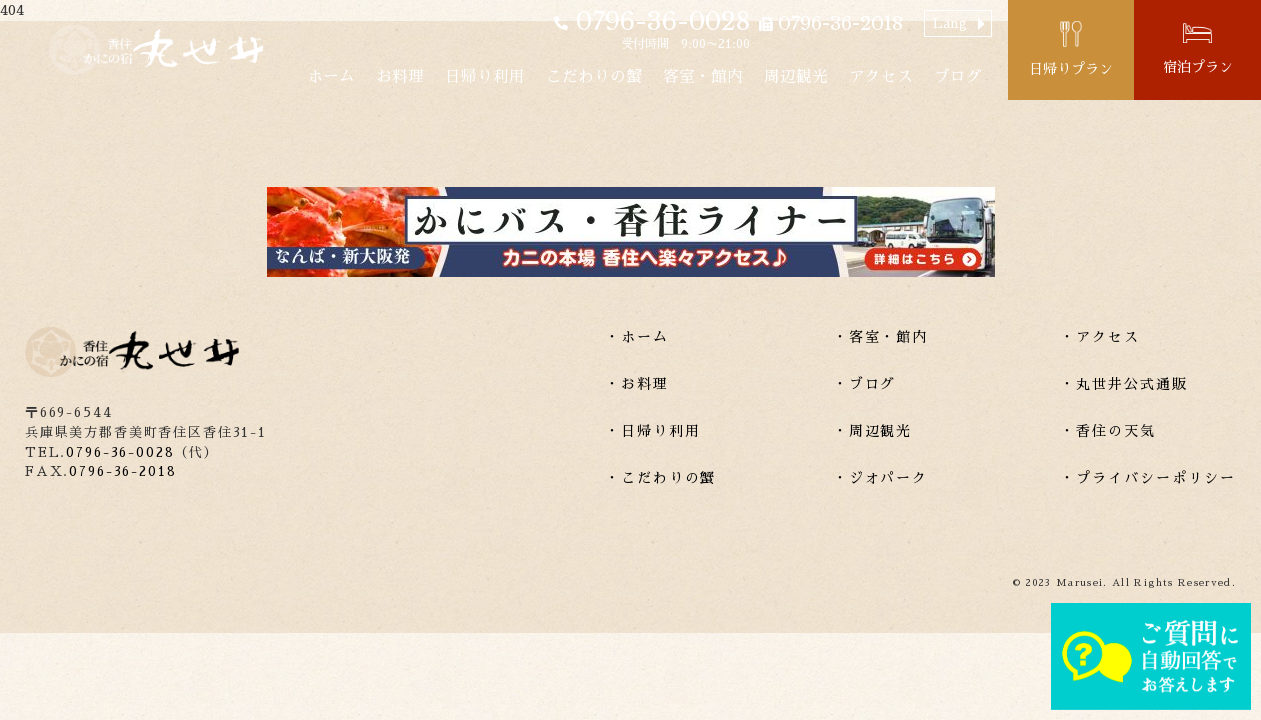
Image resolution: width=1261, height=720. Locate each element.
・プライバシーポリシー (1148, 478)
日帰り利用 (485, 77)
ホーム (331, 77)
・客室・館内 (881, 337)
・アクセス (1100, 337)
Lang (950, 23)
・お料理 (637, 384)
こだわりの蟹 (594, 77)
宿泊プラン (1198, 67)
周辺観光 (796, 77)
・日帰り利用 (653, 431)
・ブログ (865, 384)
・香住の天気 (1108, 431)
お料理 (400, 77)
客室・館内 (703, 77)
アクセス (881, 77)
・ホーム (637, 337)
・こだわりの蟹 (661, 478)
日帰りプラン (1071, 69)
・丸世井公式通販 (1124, 384)
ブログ (958, 77)
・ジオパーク (881, 478)
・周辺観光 (873, 431)
